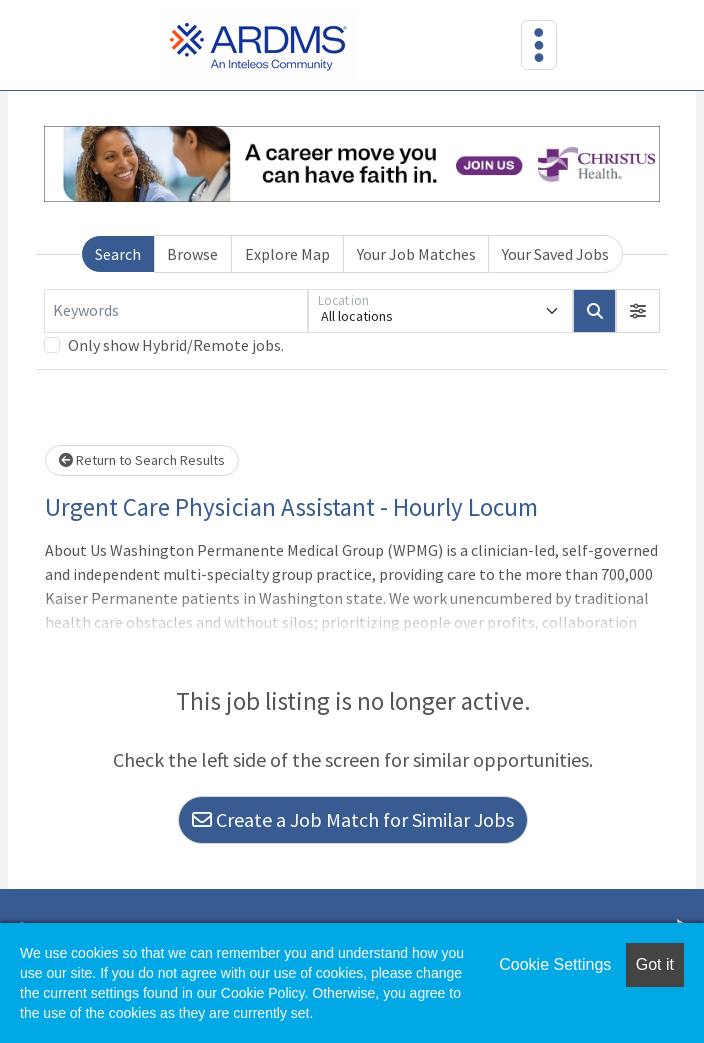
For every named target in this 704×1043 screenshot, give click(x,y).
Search (118, 254)
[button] (638, 311)
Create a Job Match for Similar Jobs (353, 819)
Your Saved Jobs (555, 254)
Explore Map (287, 254)
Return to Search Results (142, 460)
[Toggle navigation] (539, 45)
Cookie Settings (555, 964)
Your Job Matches (416, 254)
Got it (655, 964)
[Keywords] (176, 311)
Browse (192, 254)
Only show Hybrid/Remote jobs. (176, 345)
